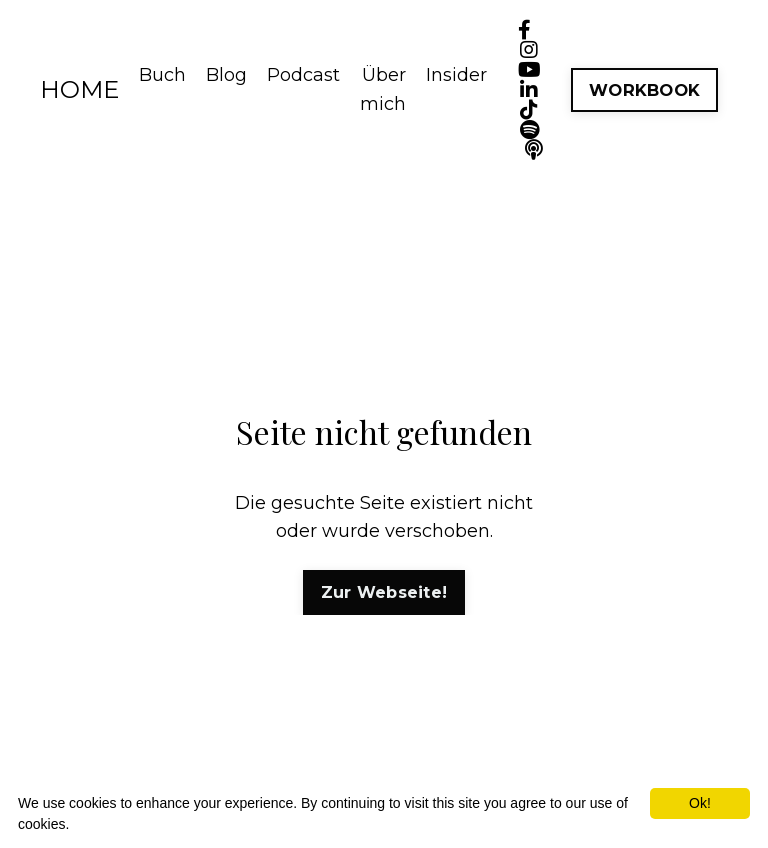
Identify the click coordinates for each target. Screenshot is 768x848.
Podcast (303, 75)
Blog (226, 75)
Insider (456, 75)
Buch (162, 75)
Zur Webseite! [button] (384, 592)
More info (102, 824)
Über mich (383, 89)
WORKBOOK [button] (644, 90)
